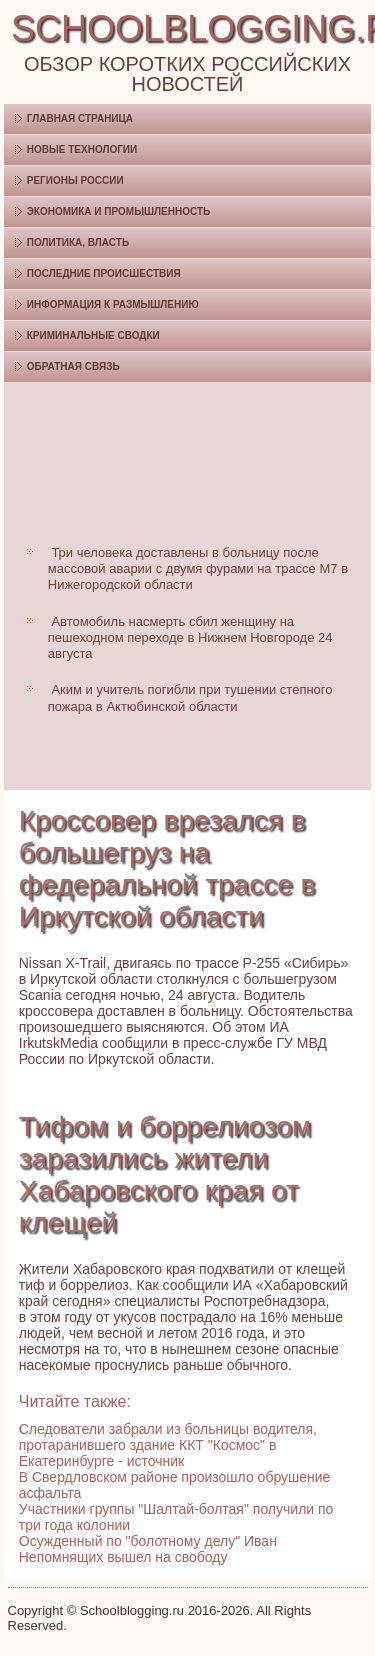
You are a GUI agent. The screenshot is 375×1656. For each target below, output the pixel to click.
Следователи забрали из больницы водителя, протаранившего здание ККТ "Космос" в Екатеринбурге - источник (168, 1445)
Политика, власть (78, 242)
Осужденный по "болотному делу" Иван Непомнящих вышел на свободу (148, 1549)
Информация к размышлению (113, 304)
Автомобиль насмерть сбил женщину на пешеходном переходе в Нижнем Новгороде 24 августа (190, 638)
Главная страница (80, 118)
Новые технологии (82, 149)
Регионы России (75, 180)
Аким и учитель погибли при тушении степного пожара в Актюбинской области (190, 697)
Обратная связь (73, 366)
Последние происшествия (104, 273)
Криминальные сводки (93, 335)
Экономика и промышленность (118, 211)
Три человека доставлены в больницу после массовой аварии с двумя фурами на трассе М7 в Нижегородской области (198, 569)
